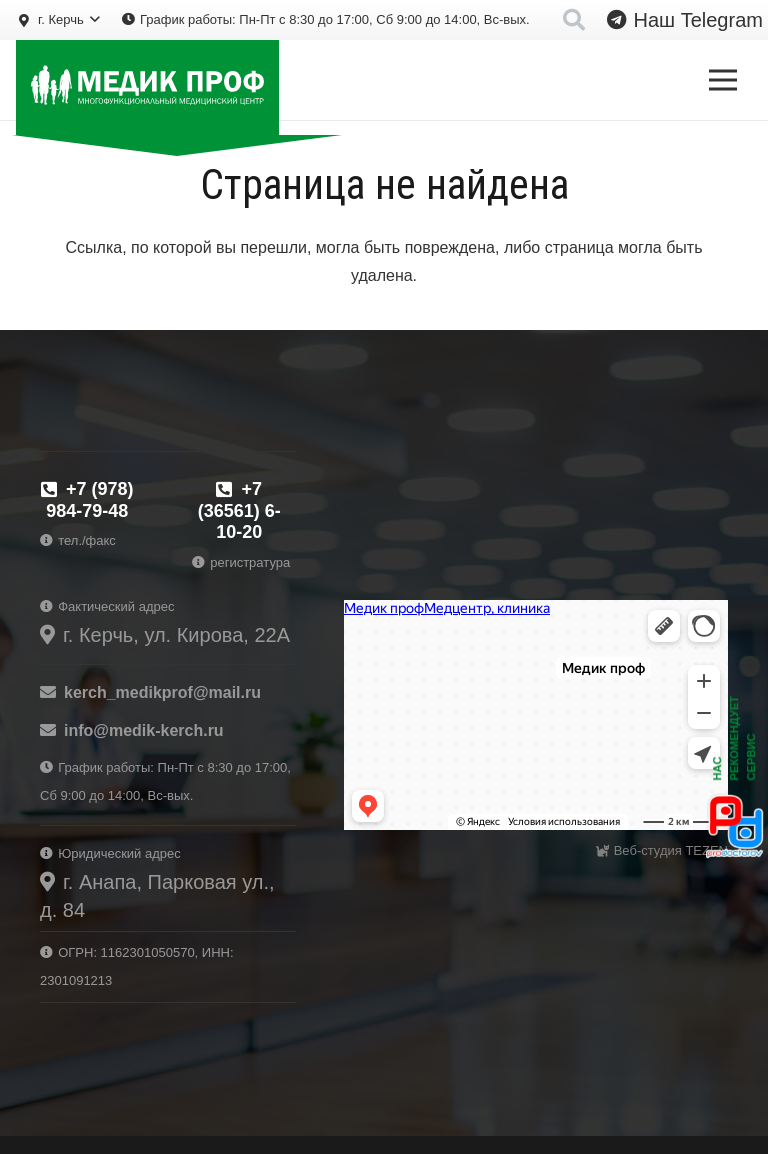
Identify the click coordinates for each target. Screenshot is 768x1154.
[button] (57, 20)
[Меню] (723, 80)
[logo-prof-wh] (147, 87)
